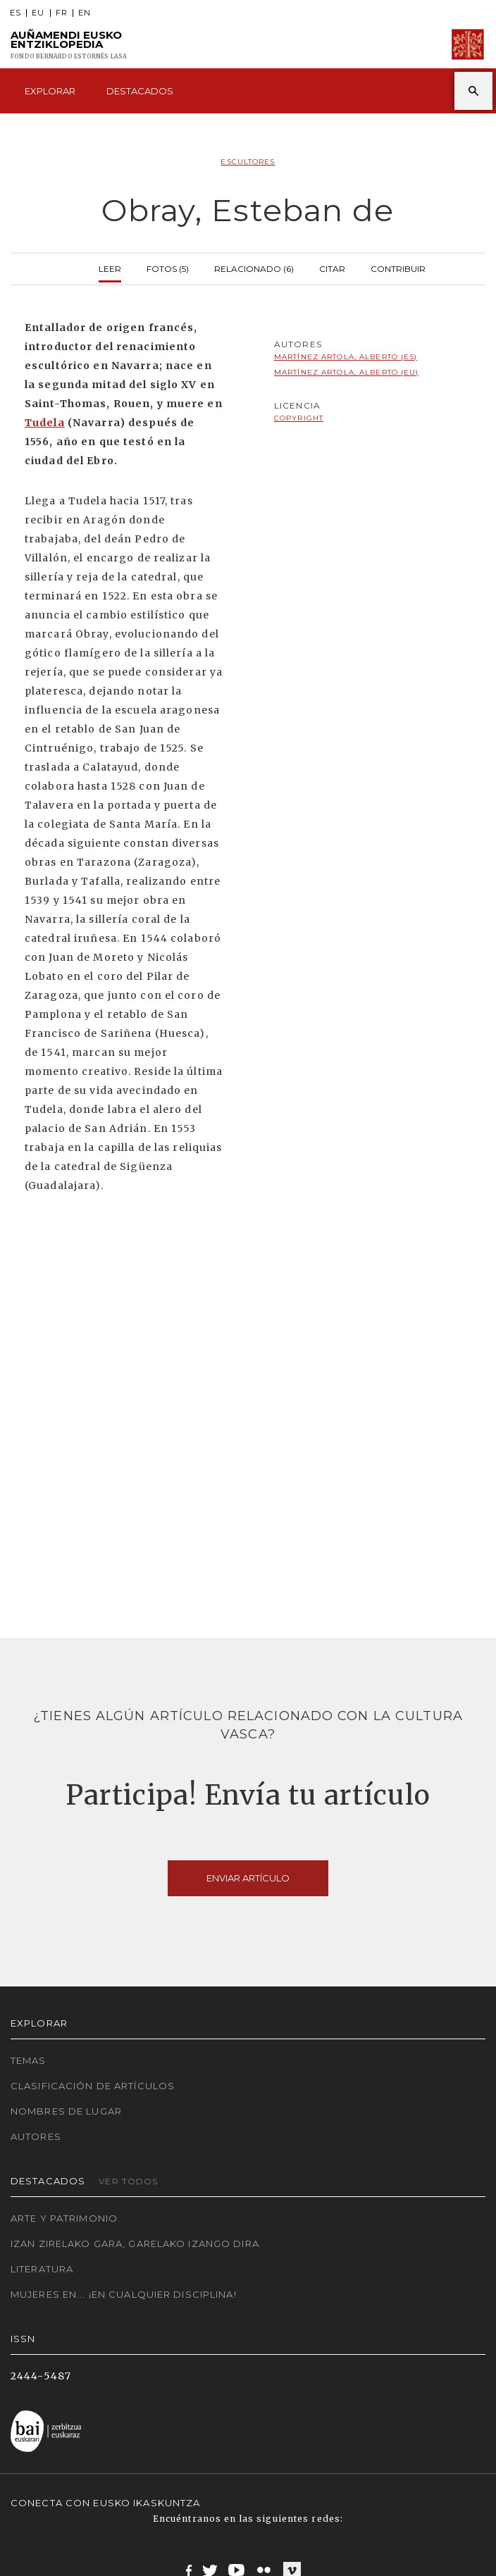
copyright (298, 418)
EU (38, 13)
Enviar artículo (248, 1878)
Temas (28, 2060)
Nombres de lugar (66, 2111)
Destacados (139, 91)
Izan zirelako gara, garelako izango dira (135, 2243)
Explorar (50, 91)
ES (15, 13)
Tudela (45, 422)
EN (84, 13)
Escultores (248, 161)
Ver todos (128, 2181)
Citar (332, 267)
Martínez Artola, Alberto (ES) (345, 356)
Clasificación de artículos (93, 2085)
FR (62, 13)
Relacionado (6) (254, 267)
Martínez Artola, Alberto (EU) (346, 372)
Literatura (42, 2269)
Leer (110, 267)
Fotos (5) (168, 267)
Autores (36, 2136)
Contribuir (398, 267)
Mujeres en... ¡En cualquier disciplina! (124, 2294)
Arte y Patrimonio (64, 2218)
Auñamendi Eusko (69, 44)
